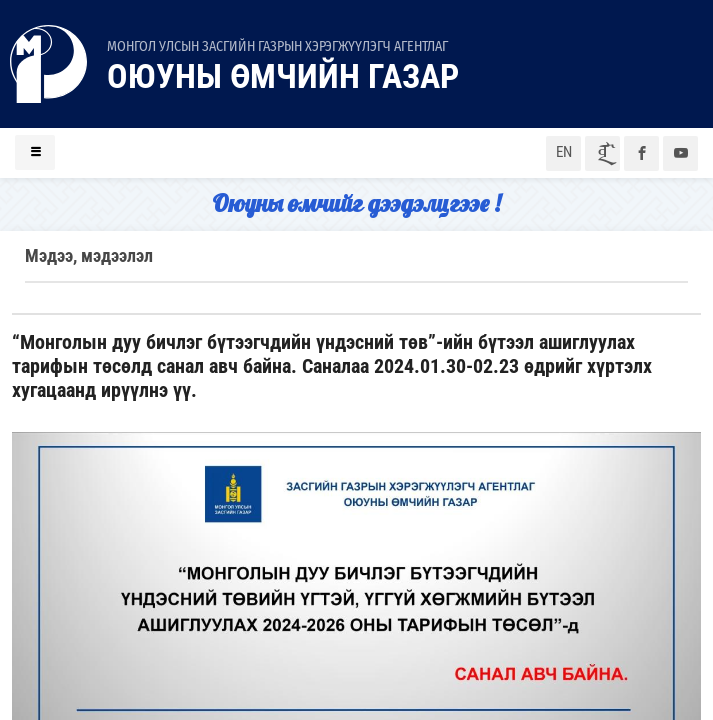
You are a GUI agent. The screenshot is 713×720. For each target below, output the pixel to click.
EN (564, 152)
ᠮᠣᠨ (603, 153)
